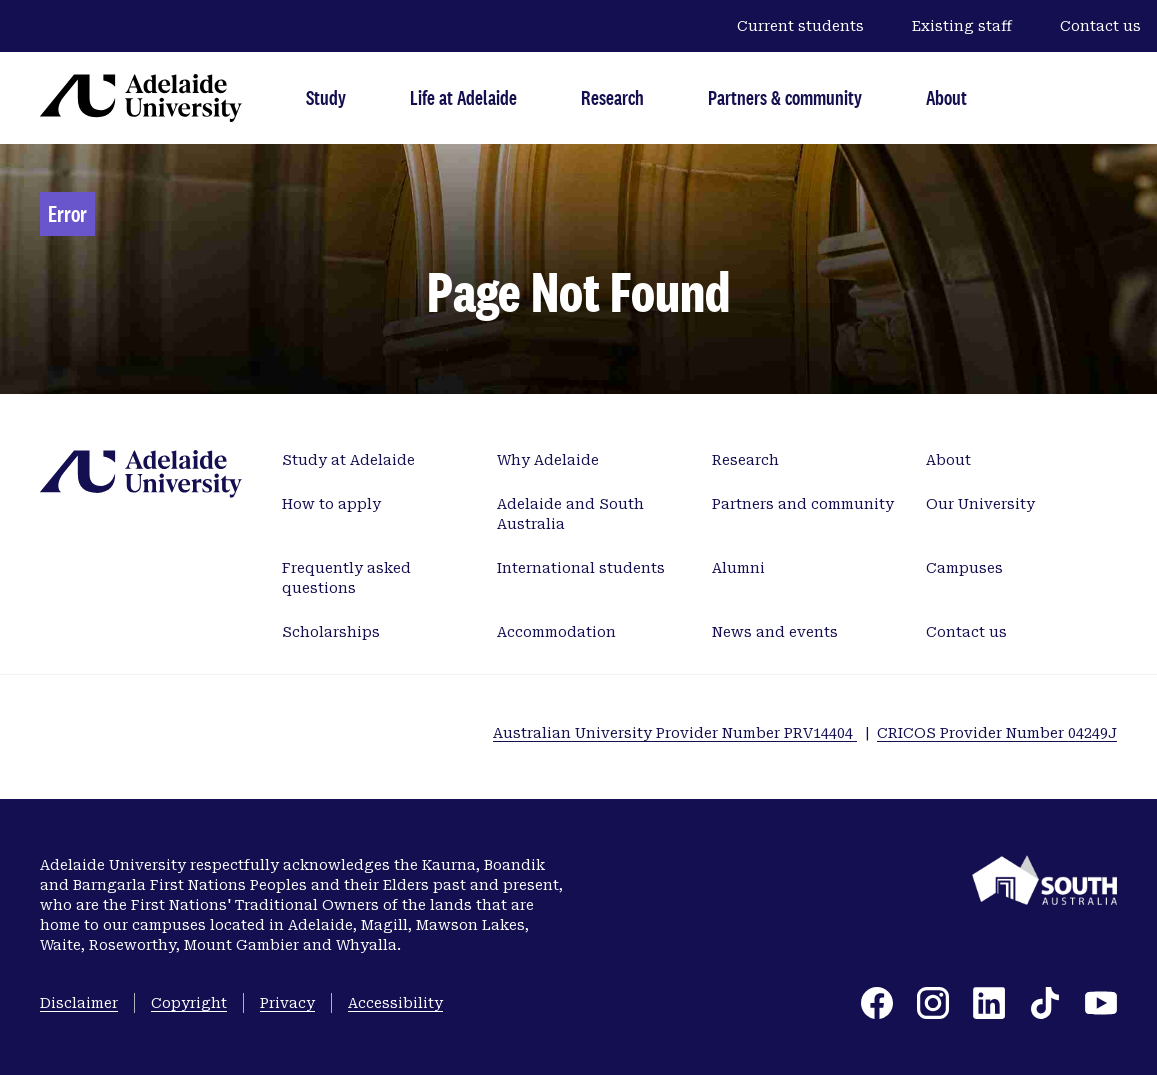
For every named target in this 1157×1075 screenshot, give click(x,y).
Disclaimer (79, 1003)
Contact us (1100, 26)
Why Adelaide (548, 460)
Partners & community (785, 97)
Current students (800, 26)
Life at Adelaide (463, 97)
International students (581, 568)
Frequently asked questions (346, 578)
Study (326, 97)
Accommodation (556, 632)
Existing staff (962, 26)
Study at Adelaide (348, 460)
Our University (980, 504)
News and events (775, 632)
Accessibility (395, 1003)
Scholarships (331, 632)
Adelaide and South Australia (570, 514)
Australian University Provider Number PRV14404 (675, 733)
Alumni (738, 568)
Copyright (189, 1003)
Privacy (287, 1003)
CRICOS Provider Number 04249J (997, 733)
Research (612, 97)
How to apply (331, 504)
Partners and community (803, 504)
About (946, 97)
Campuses (964, 568)
